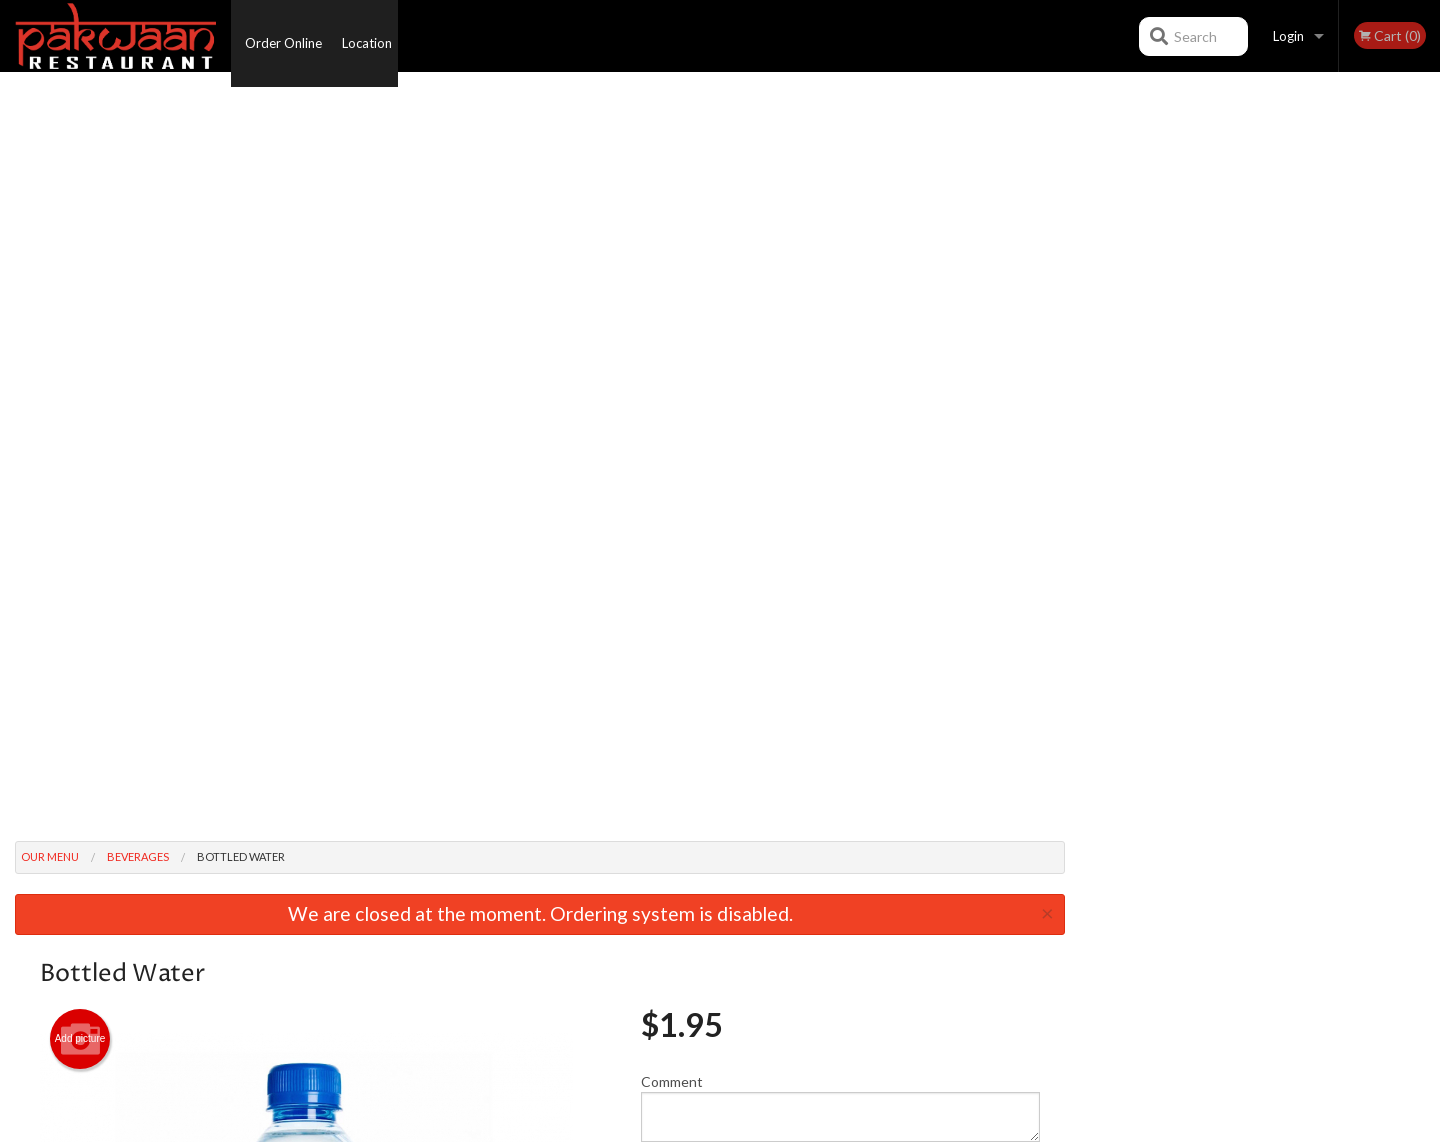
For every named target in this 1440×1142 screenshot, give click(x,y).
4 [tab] (1275, 403)
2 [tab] (1215, 403)
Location (376, 36)
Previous (1095, 274)
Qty (702, 434)
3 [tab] (1245, 403)
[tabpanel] (1260, 274)
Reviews (842, 882)
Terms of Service (753, 1127)
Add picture (80, 285)
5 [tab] (1305, 403)
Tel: (1036, 931)
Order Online (283, 36)
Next (1425, 274)
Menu (668, 882)
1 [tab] (1185, 403)
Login (1288, 36)
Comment (840, 353)
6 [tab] (1335, 403)
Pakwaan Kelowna (318, 856)
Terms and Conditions (880, 907)
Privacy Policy (856, 931)
